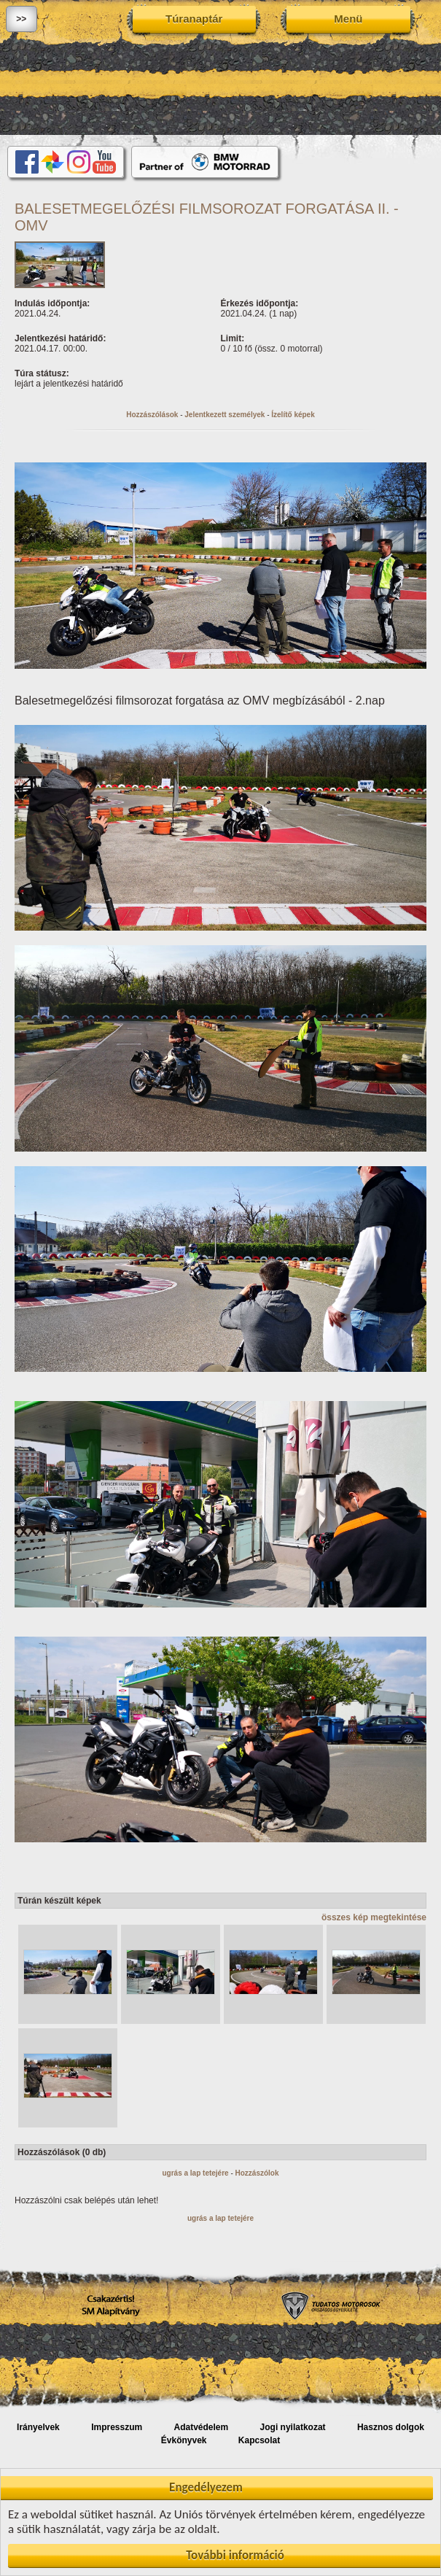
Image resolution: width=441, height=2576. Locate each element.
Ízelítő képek (292, 415)
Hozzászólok (257, 2173)
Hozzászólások (152, 415)
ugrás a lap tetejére (195, 2173)
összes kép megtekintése (373, 1917)
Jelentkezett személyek (224, 415)
